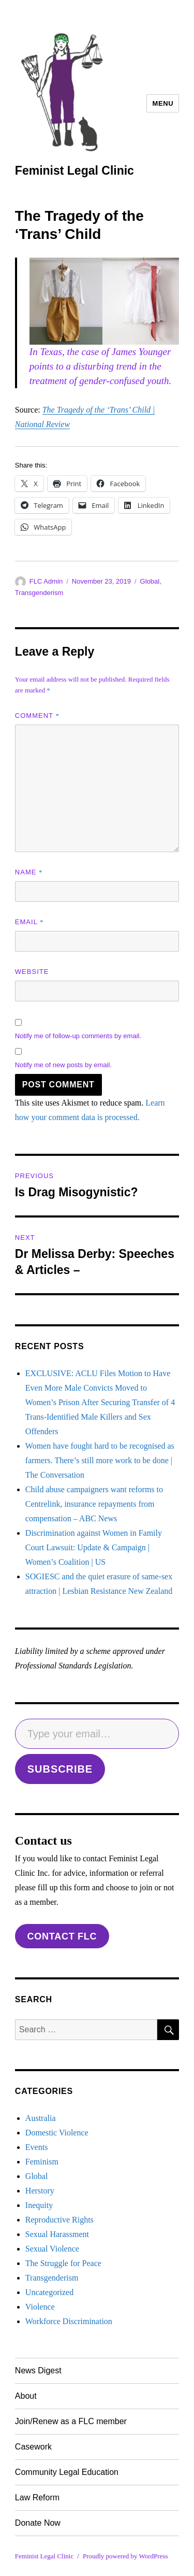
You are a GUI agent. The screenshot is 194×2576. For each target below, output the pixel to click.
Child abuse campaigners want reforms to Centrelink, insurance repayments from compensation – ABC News (94, 1504)
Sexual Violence (52, 2248)
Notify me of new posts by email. (63, 1065)
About (26, 2395)
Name (29, 872)
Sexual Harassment (57, 2234)
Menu (162, 103)
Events (36, 2147)
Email (29, 922)
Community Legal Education (66, 2472)
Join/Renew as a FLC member (71, 2421)
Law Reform (37, 2497)
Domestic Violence (56, 2132)
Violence (40, 2306)
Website (32, 971)
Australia (40, 2118)
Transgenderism (39, 593)
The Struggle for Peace (63, 2263)
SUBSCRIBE (60, 1769)
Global (150, 581)
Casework (33, 2446)
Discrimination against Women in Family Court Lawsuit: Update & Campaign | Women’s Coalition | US (93, 1547)
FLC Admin (46, 581)
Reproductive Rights (59, 2219)
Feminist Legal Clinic (74, 170)
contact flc (62, 1936)
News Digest (38, 2370)
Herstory (39, 2190)
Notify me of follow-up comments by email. (78, 1036)
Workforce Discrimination (68, 2321)
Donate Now (38, 2522)
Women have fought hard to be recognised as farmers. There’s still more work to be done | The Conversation (99, 1460)
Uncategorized (49, 2292)
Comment (37, 715)
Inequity (39, 2205)
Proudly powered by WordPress (125, 2556)
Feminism (41, 2161)
